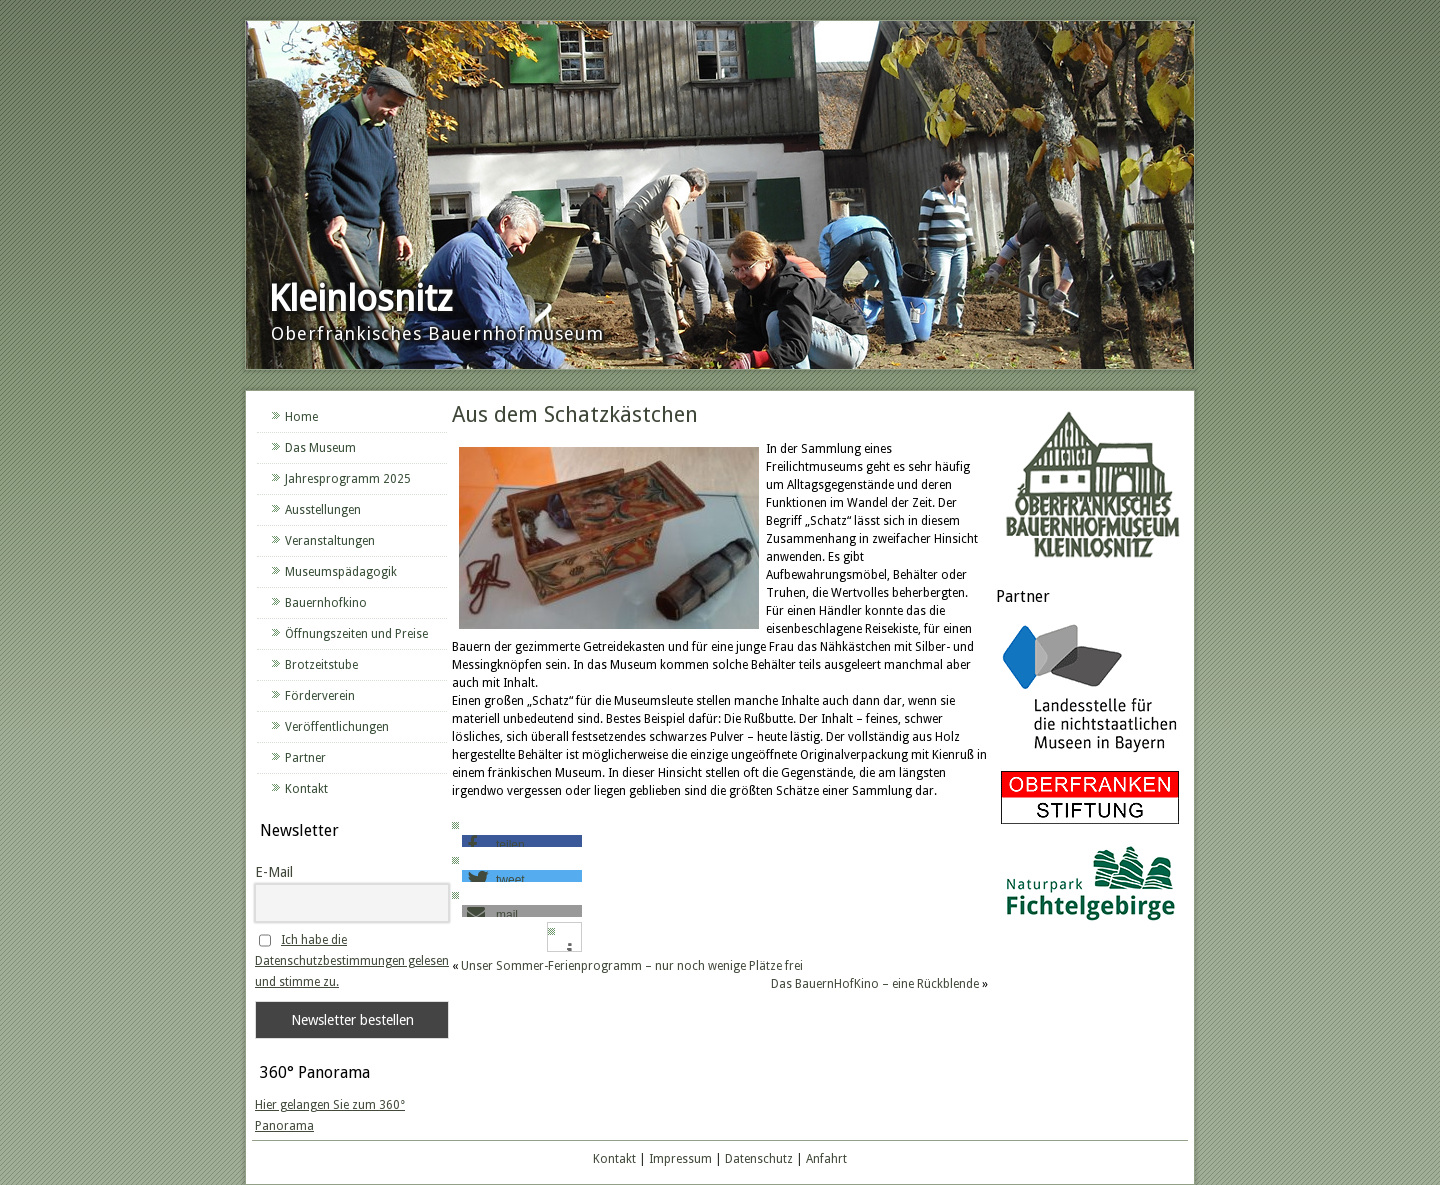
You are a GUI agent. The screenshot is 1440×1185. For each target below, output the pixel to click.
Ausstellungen (323, 510)
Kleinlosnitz (360, 298)
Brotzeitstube (321, 665)
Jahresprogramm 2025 (348, 479)
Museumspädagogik (341, 572)
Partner (305, 758)
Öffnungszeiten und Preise (356, 634)
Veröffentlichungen (337, 727)
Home (301, 417)
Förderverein (320, 696)
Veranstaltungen (330, 541)
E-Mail (274, 872)
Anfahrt (826, 1159)
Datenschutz (759, 1159)
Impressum (680, 1159)
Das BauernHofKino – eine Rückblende (875, 984)
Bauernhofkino (326, 603)
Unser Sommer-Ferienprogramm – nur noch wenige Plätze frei (632, 966)
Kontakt (306, 789)
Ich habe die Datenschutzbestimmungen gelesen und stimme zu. (352, 961)
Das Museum (320, 448)
